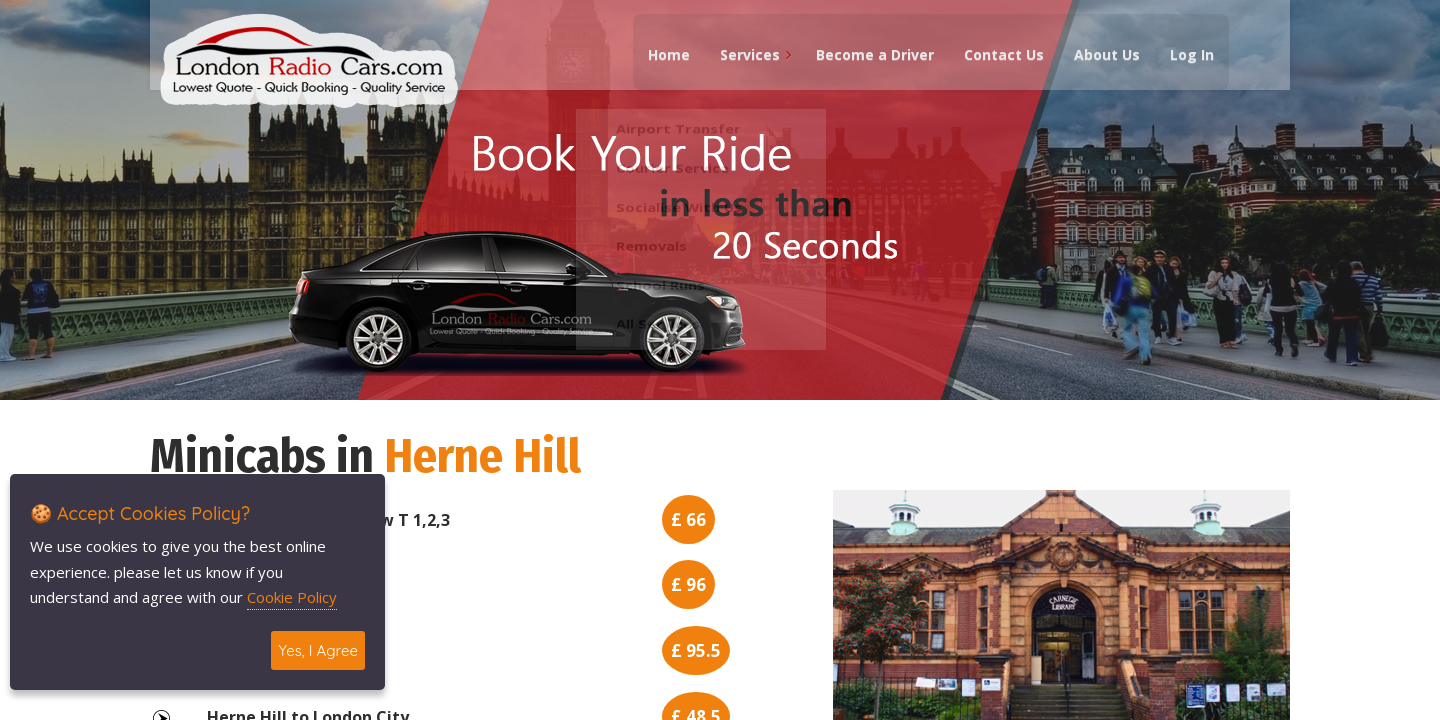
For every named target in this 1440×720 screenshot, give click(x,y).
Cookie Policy (292, 597)
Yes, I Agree (318, 650)
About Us (1103, 60)
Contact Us (1000, 60)
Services (746, 60)
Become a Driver (871, 60)
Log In (1188, 60)
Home (665, 60)
